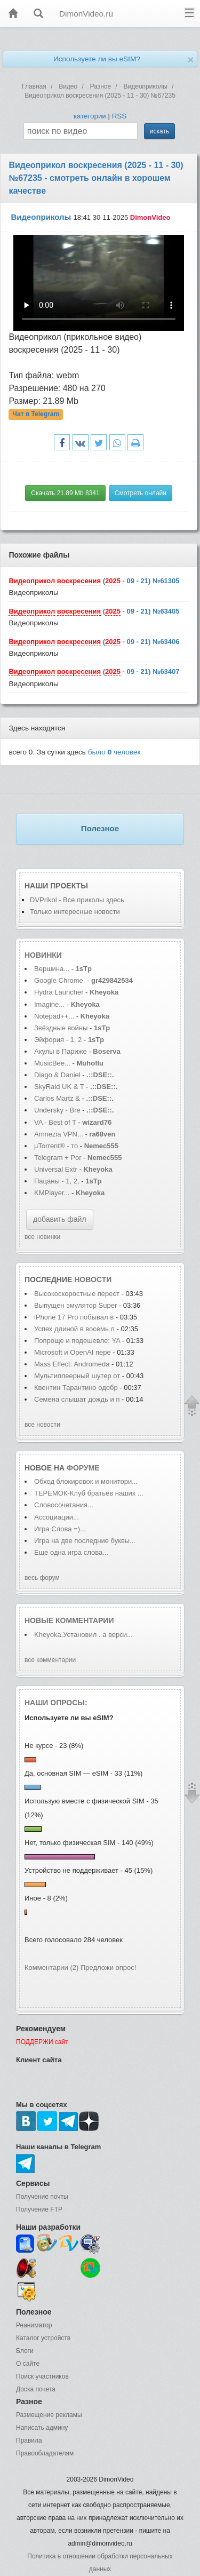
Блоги (25, 2351)
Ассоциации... (56, 1517)
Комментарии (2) (51, 1967)
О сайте (27, 2363)
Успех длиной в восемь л (74, 1329)
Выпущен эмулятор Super (76, 1305)
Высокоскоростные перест (76, 1294)
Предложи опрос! (108, 1967)
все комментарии (50, 1660)
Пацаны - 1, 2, (56, 1181)
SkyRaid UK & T (59, 1087)
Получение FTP (39, 2209)
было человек (114, 752)
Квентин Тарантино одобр (76, 1388)
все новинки (42, 1237)
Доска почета (35, 2389)
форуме (83, 1468)
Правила (29, 2440)
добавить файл (59, 1219)
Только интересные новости (75, 912)
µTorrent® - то (56, 1146)
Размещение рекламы (49, 2415)
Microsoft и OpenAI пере (72, 1352)
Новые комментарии (69, 1620)
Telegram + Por (58, 1158)
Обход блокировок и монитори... (86, 1481)
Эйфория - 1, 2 (58, 1040)
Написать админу (42, 2427)
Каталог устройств (43, 2338)
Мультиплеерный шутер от (77, 1376)
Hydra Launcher (59, 992)
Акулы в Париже (60, 1051)
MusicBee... (52, 1063)
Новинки (43, 955)
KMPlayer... (51, 1193)
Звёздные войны (60, 1028)
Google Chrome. (59, 980)
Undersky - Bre (57, 1110)
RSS (119, 116)
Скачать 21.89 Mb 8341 (65, 493)
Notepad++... (54, 1016)
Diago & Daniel (57, 1075)
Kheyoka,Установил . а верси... (83, 1635)
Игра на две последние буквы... (84, 1541)
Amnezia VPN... (58, 1134)
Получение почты (42, 2196)
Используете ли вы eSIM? (96, 59)
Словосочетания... (63, 1505)
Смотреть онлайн (140, 493)
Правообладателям (45, 2453)
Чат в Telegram (36, 414)
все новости (42, 1424)
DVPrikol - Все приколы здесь (77, 900)
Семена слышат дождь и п (76, 1399)
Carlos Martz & (57, 1098)
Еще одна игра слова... (71, 1552)
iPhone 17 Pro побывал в (74, 1317)
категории (90, 116)
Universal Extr (55, 1169)
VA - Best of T (55, 1122)
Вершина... (51, 969)
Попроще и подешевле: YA (77, 1341)
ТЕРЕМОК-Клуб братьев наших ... (88, 1493)
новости (92, 1279)
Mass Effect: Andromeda (72, 1364)
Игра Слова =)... (60, 1529)
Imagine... (49, 1004)
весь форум (42, 1577)
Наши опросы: (56, 1702)
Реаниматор (34, 2325)
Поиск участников (42, 2376)
